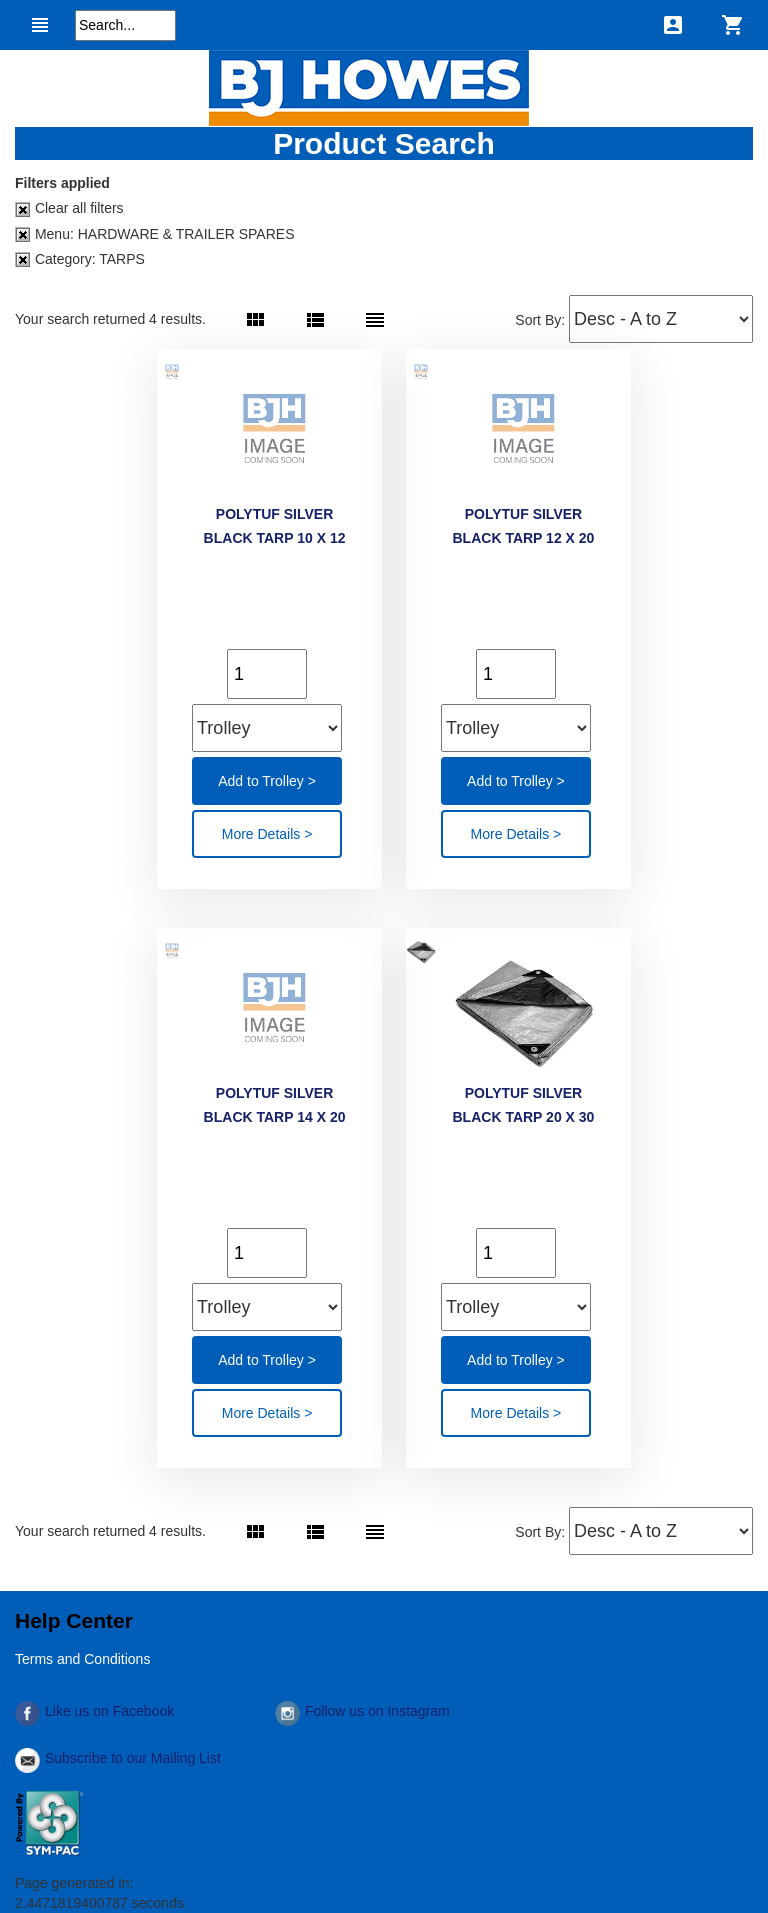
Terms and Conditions (82, 1659)
